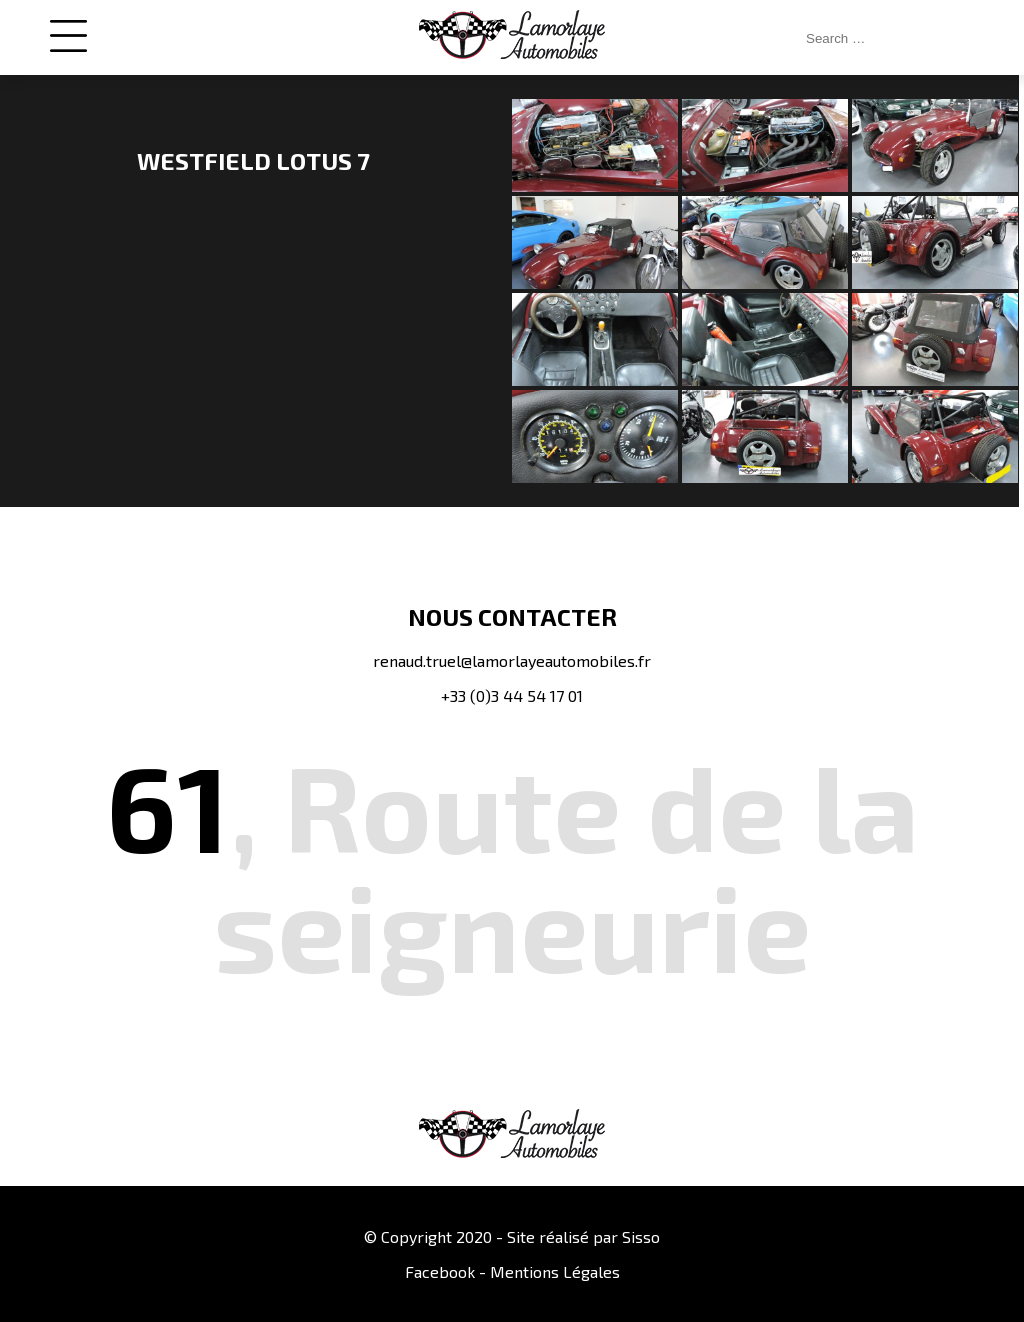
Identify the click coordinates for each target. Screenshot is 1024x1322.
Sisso (641, 1236)
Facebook (440, 1271)
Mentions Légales (555, 1271)
